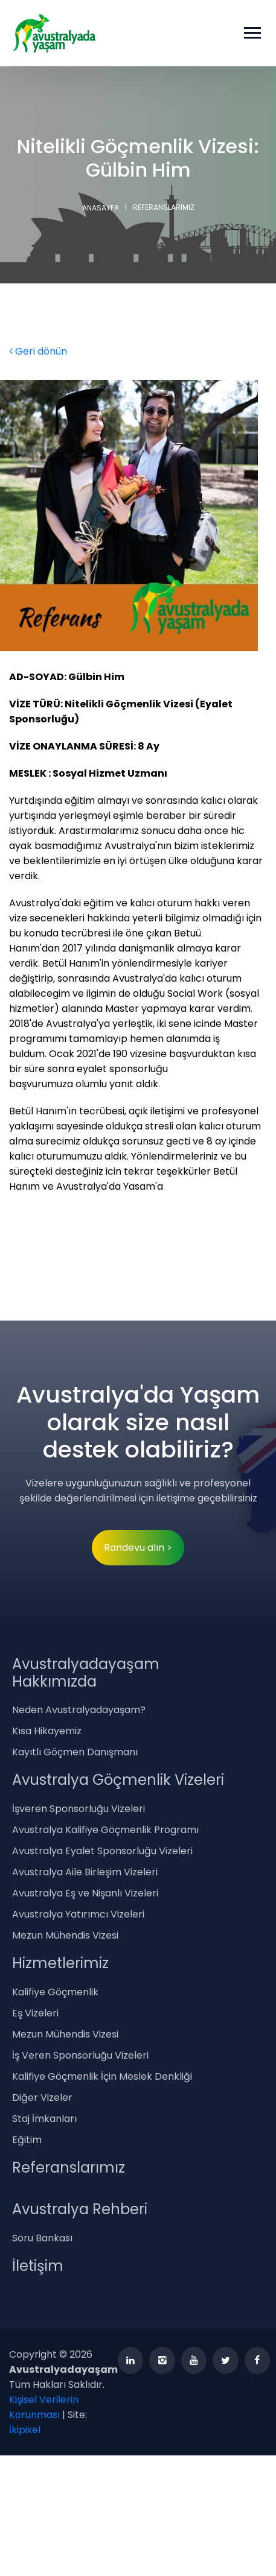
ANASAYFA (100, 208)
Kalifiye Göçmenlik (55, 1992)
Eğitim (27, 2140)
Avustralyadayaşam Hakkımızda (85, 1672)
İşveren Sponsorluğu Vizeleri (78, 1809)
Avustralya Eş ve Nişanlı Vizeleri (85, 1893)
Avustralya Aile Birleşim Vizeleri (85, 1872)
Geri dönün (38, 351)
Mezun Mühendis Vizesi (65, 1935)
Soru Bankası (42, 2238)
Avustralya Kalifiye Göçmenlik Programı (105, 1830)
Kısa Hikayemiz (47, 1731)
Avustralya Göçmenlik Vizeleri (118, 1780)
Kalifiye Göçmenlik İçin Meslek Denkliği (102, 2076)
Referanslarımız (68, 2167)
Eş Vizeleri (35, 2013)
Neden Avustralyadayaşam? (79, 1710)
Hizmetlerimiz (60, 1963)
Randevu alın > (138, 1548)
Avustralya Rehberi (79, 2209)
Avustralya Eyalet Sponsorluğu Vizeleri (102, 1851)
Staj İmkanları (44, 2119)
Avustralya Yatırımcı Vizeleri (78, 1914)
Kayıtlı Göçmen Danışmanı (75, 1752)
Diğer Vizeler (42, 2097)
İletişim (37, 2266)
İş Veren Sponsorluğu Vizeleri (80, 2055)
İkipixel (24, 2430)
